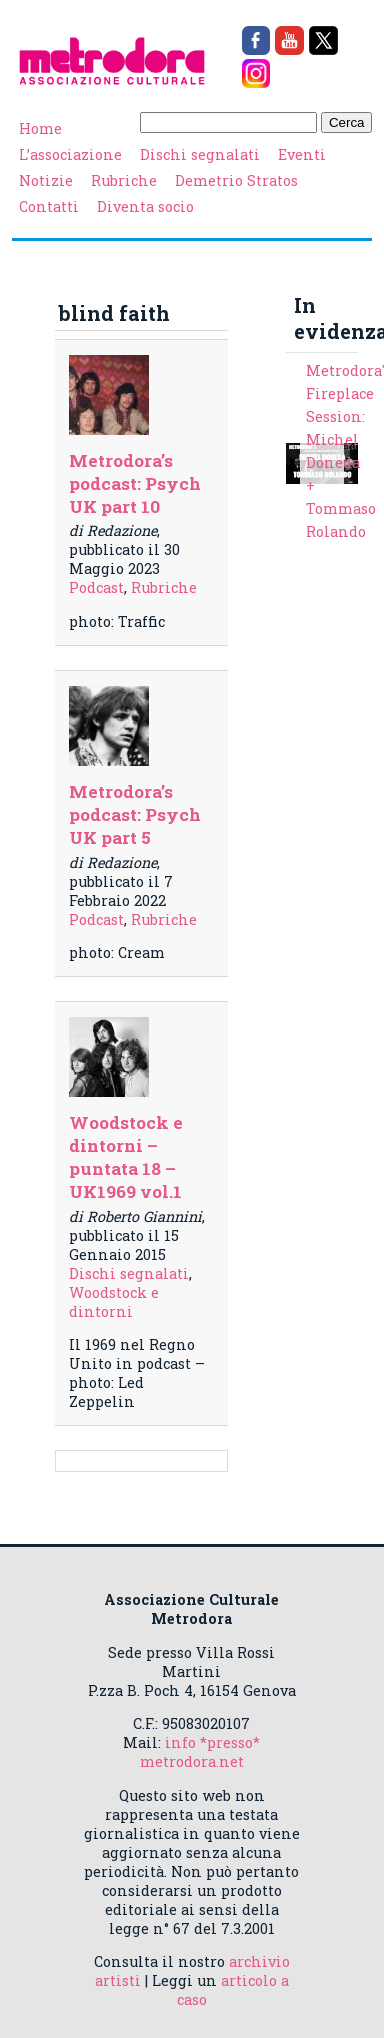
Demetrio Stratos (236, 180)
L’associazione (70, 154)
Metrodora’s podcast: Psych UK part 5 (135, 814)
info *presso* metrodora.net (200, 1752)
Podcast (96, 587)
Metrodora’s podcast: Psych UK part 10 (135, 483)
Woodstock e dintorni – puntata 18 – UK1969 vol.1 (126, 1157)
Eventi (302, 154)
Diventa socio (145, 206)
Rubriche (124, 180)
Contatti (49, 206)
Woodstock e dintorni (114, 1302)
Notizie (46, 180)
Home (40, 128)
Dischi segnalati (200, 154)
